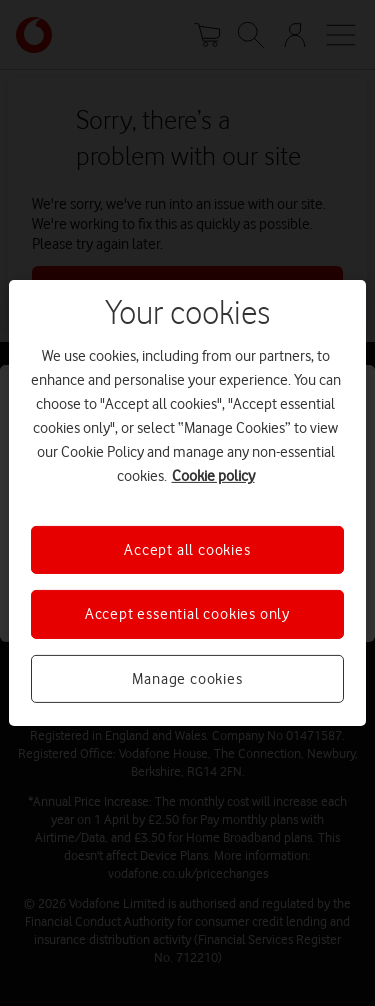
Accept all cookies (187, 550)
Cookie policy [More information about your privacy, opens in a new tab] (213, 476)
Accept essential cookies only (187, 614)
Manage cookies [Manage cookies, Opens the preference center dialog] (187, 679)
